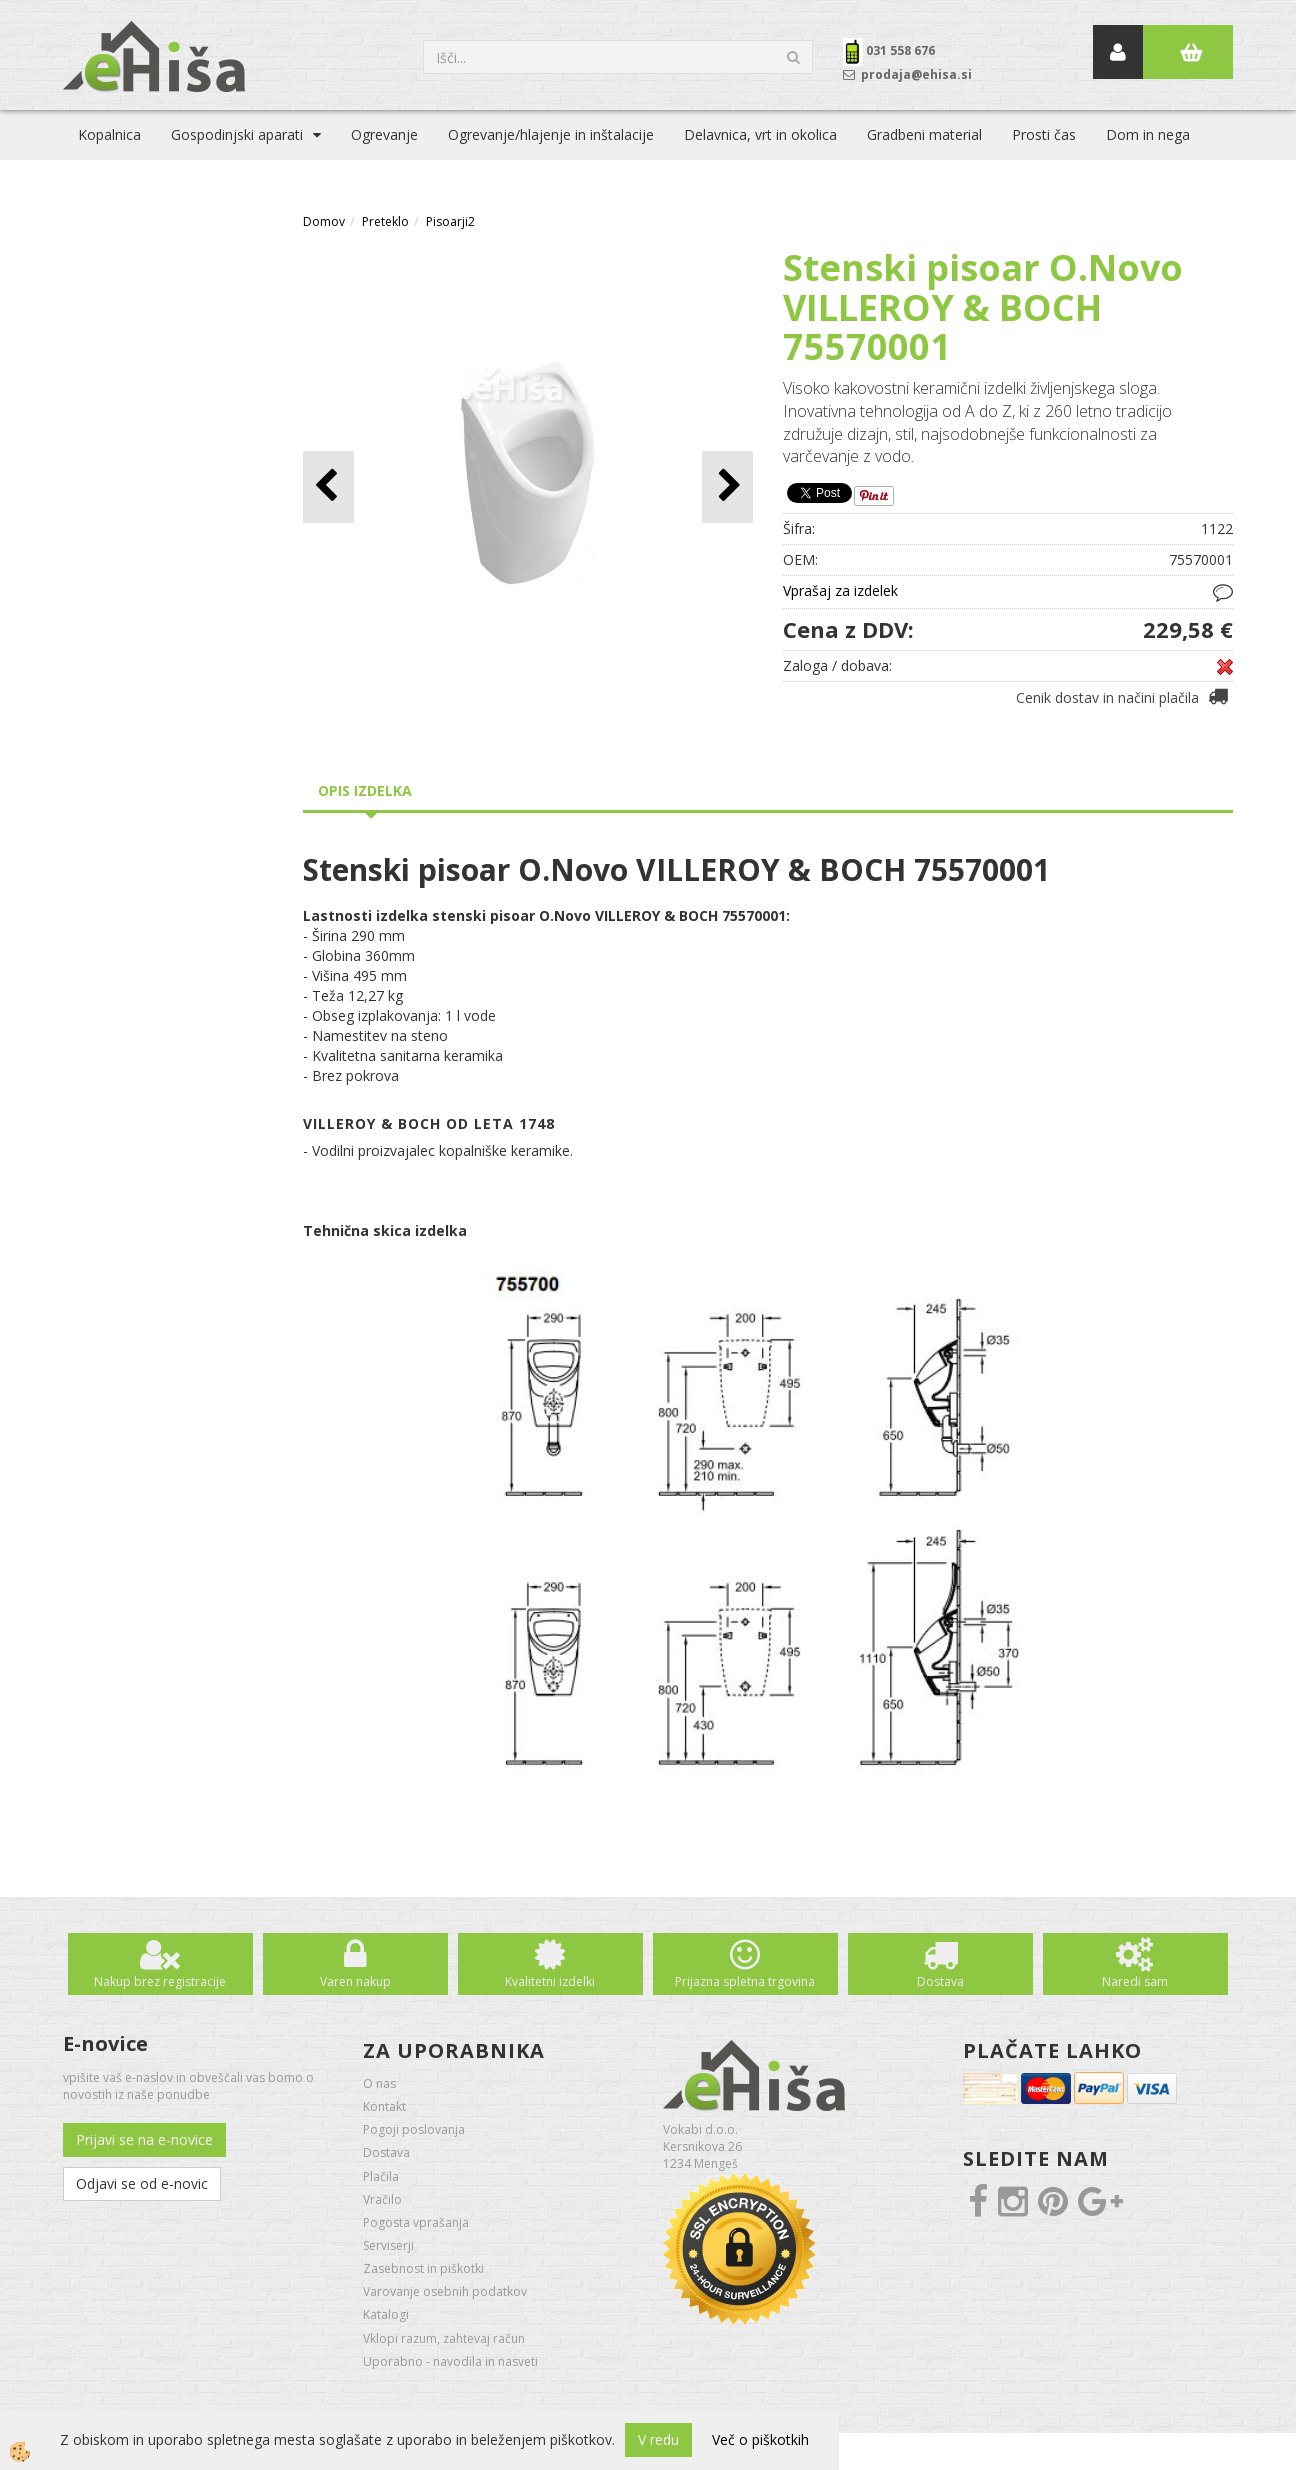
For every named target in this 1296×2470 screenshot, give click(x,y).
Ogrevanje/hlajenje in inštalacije (551, 134)
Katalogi (386, 2314)
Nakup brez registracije (160, 1981)
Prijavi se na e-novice (144, 2139)
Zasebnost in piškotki (423, 2268)
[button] (727, 486)
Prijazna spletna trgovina (745, 1981)
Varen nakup (355, 1981)
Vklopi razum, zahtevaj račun (444, 2338)
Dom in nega (1148, 134)
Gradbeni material (924, 134)
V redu (658, 2439)
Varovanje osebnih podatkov (445, 2291)
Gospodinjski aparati (237, 134)
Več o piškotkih (760, 2439)
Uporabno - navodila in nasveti (450, 2361)
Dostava (940, 1981)
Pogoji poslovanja (414, 2129)
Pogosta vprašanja (416, 2222)
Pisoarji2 (450, 221)
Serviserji (388, 2245)
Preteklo (385, 221)
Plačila (381, 2176)
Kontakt (384, 2106)
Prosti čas (1044, 134)
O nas (379, 2083)
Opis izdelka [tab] (365, 790)
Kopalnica (109, 134)
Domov (324, 221)
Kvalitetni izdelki (550, 1981)
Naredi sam (1135, 1981)
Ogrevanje (384, 134)
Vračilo (382, 2199)
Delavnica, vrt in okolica (760, 134)
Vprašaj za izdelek (840, 590)
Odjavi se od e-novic (142, 2183)
